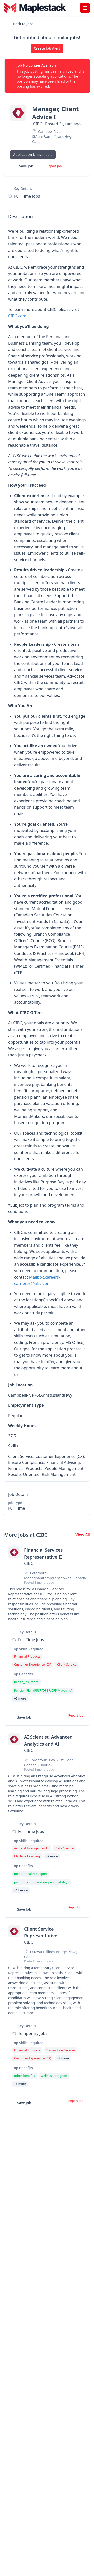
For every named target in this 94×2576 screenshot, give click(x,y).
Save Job (23, 166)
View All (82, 1535)
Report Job (51, 166)
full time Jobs (27, 196)
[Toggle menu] (85, 8)
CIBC (37, 124)
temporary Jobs (32, 2033)
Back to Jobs (20, 23)
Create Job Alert (47, 48)
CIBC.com (17, 316)
